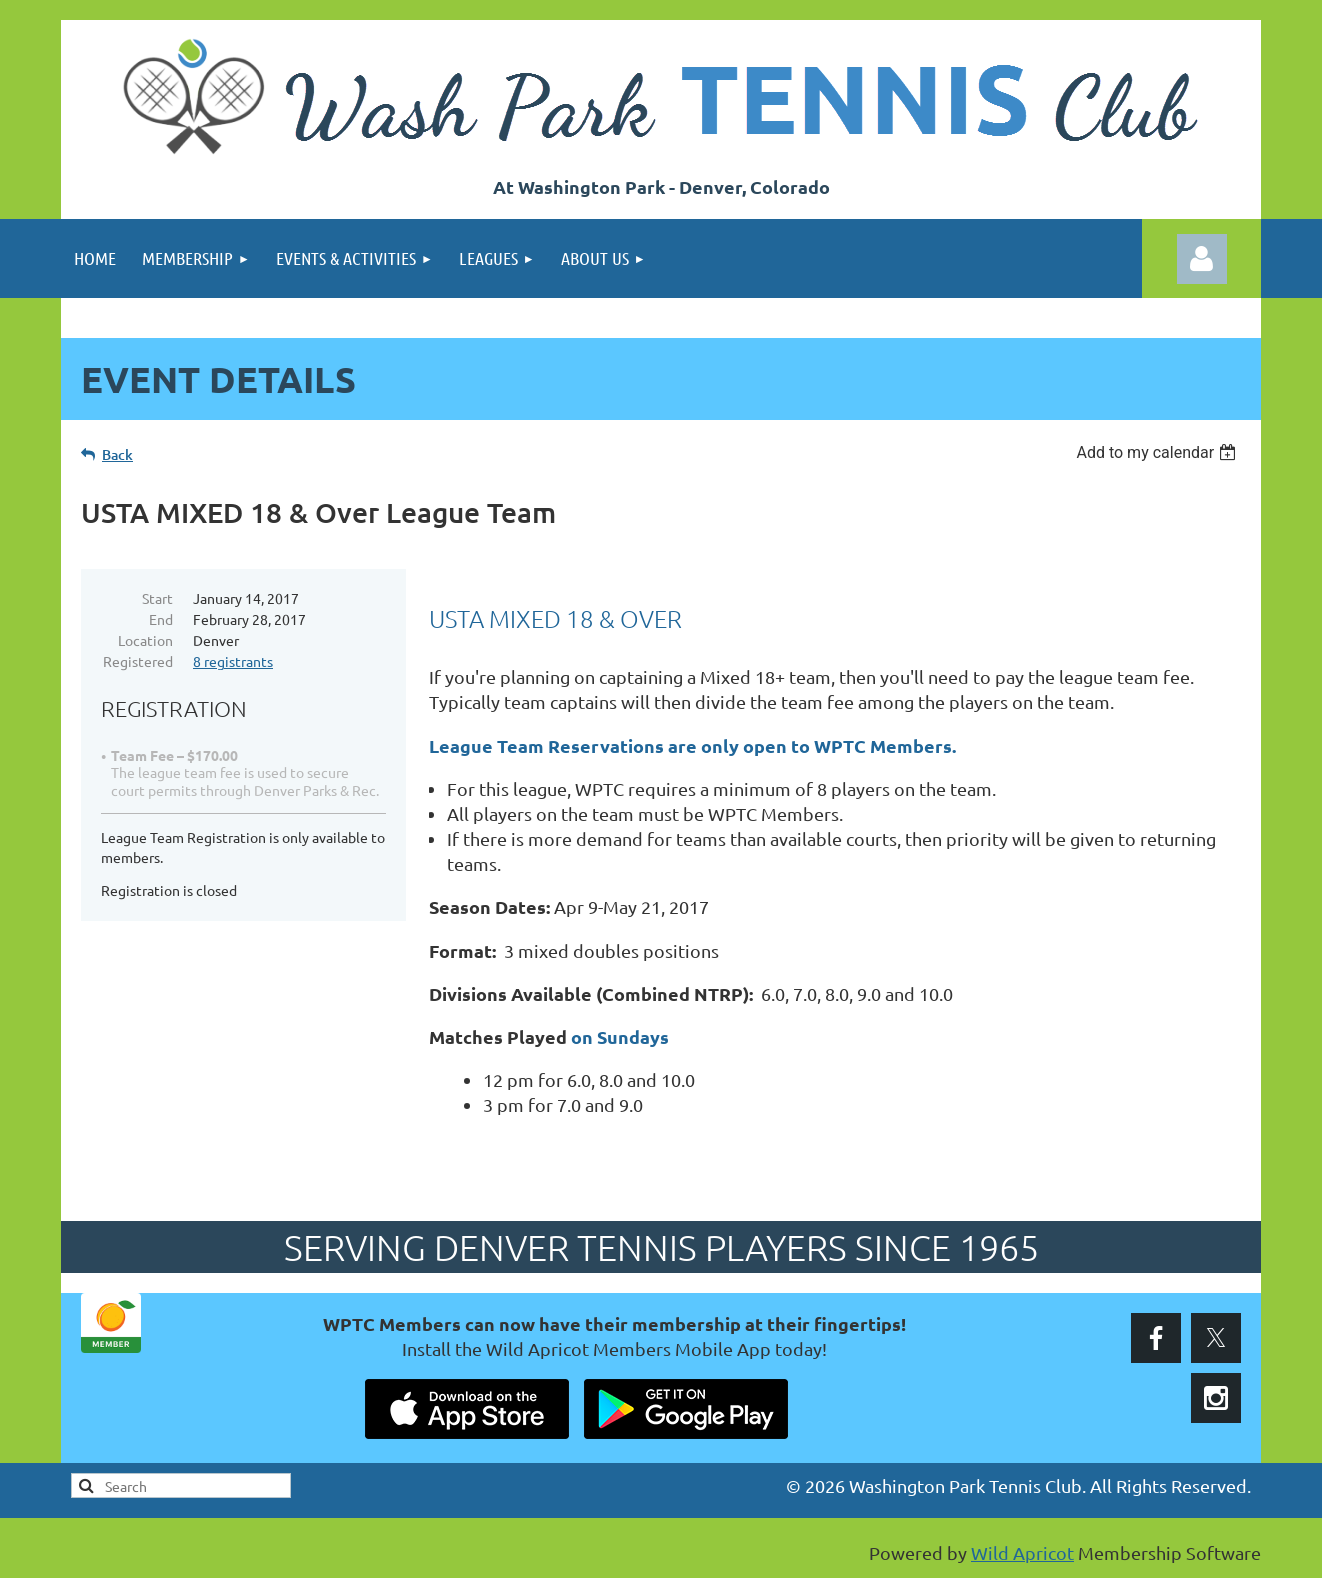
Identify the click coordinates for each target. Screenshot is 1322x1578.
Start (157, 598)
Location (145, 640)
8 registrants (233, 661)
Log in (1202, 259)
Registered (138, 661)
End (161, 619)
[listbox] (1158, 452)
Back (117, 454)
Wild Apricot (1022, 1552)
